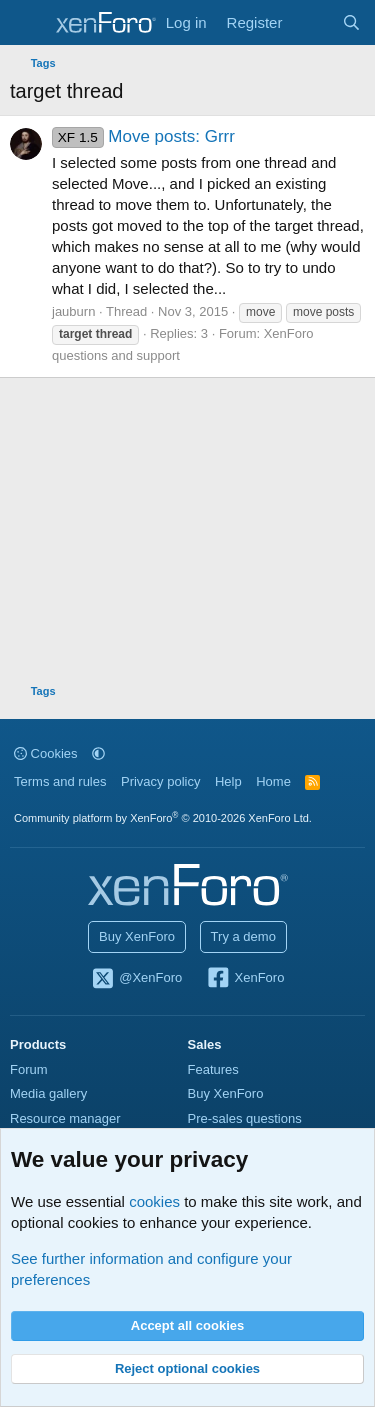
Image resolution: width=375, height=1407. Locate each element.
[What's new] (311, 22)
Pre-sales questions (245, 1118)
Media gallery (48, 1093)
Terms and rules (60, 781)
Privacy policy (160, 781)
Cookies (46, 753)
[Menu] (27, 23)
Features (213, 1069)
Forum (29, 1069)
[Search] (351, 22)
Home (273, 781)
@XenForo (137, 979)
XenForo (245, 979)
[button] (98, 753)
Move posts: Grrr (143, 136)
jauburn (73, 311)
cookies (154, 1201)
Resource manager (65, 1118)
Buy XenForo (137, 936)
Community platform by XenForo (163, 818)
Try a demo (243, 936)
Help (228, 781)
